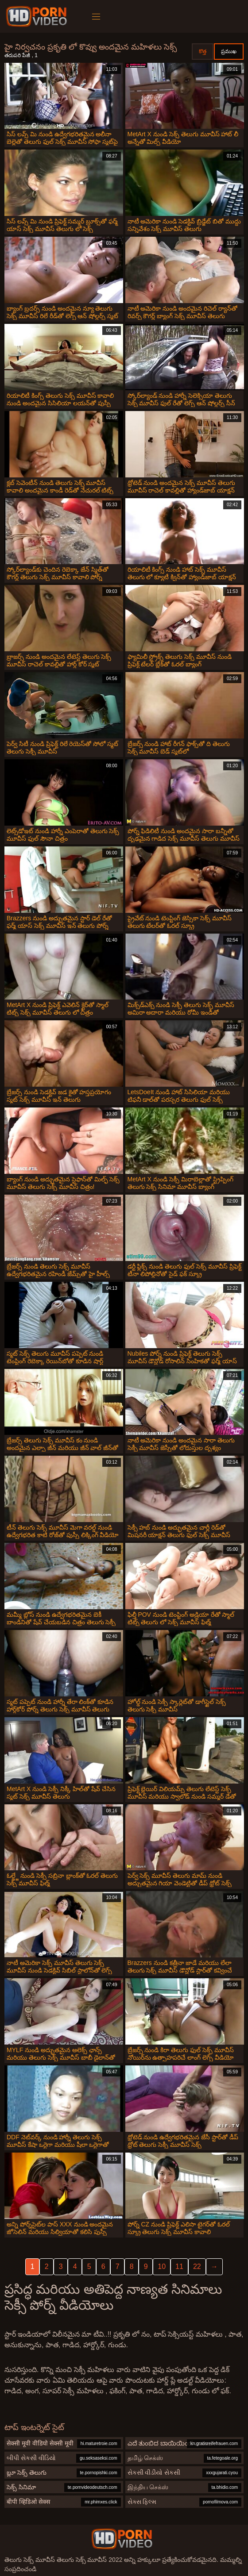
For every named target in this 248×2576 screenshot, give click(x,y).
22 (197, 2266)
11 (179, 2266)
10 (162, 2266)
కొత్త (202, 51)
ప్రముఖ (228, 51)
